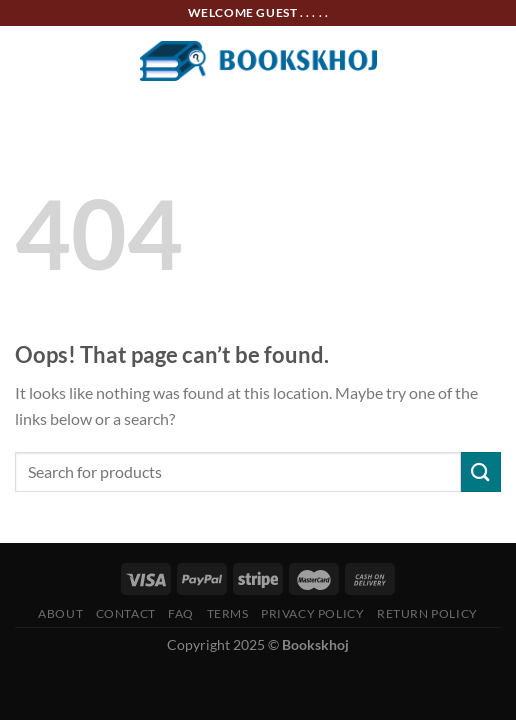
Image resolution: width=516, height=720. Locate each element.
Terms (228, 613)
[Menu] (27, 60)
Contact (126, 613)
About (60, 613)
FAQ (181, 613)
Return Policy (427, 613)
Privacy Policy (313, 613)
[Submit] (481, 471)
